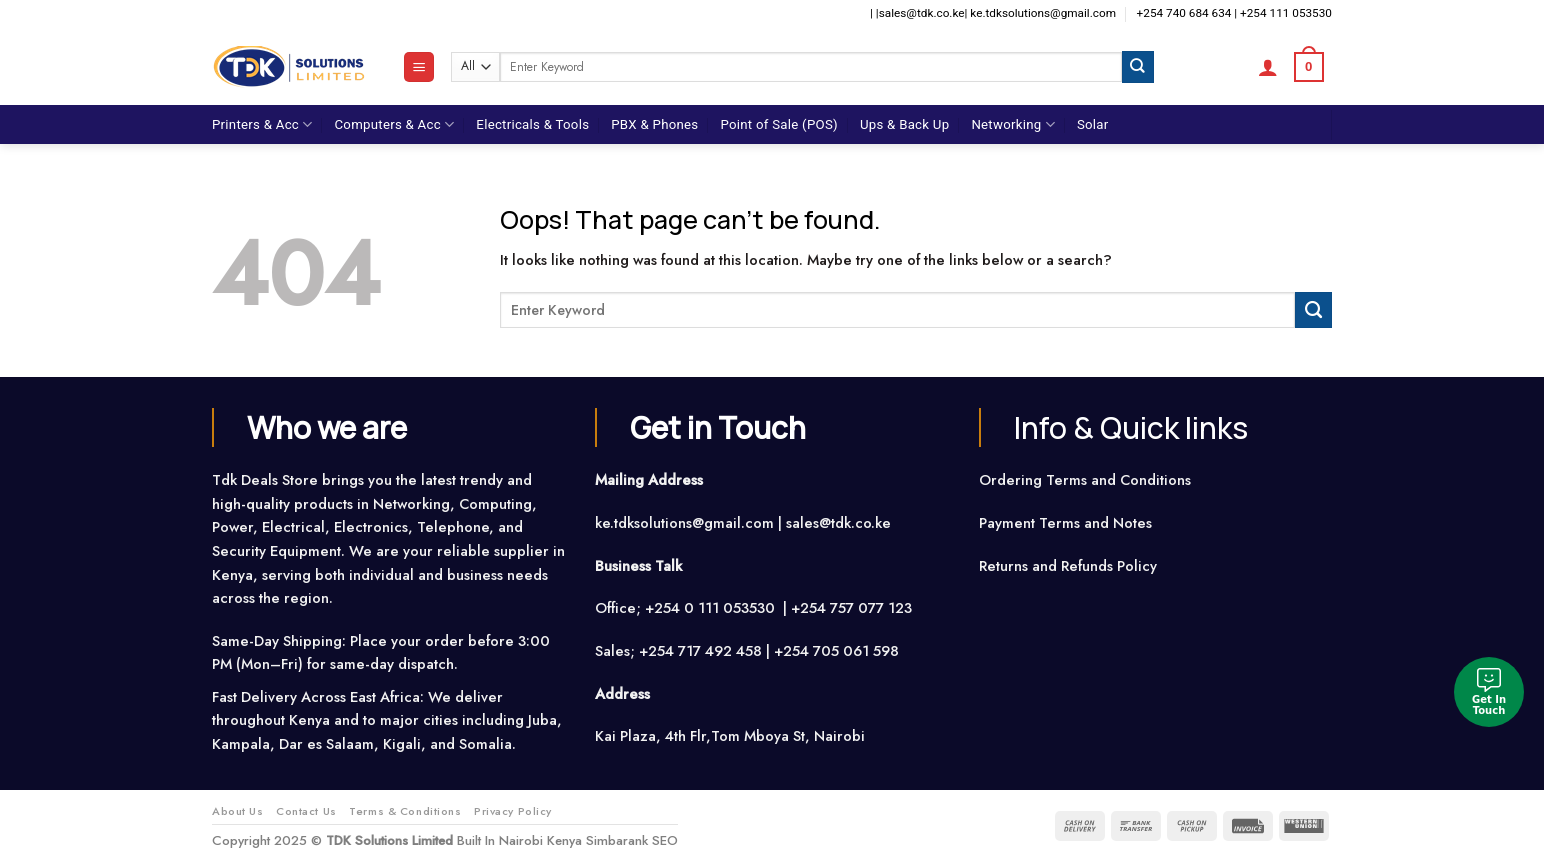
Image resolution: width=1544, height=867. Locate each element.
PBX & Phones (654, 124)
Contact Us (306, 811)
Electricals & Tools (532, 124)
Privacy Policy (513, 811)
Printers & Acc (262, 124)
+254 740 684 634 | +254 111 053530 (1234, 13)
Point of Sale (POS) (778, 124)
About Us (238, 811)
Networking (1013, 124)
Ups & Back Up (904, 124)
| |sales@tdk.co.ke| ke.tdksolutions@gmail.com (993, 13)
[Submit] (1138, 66)
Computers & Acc (394, 124)
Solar (1093, 124)
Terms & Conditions (405, 811)
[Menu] (418, 67)
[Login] (1268, 67)
